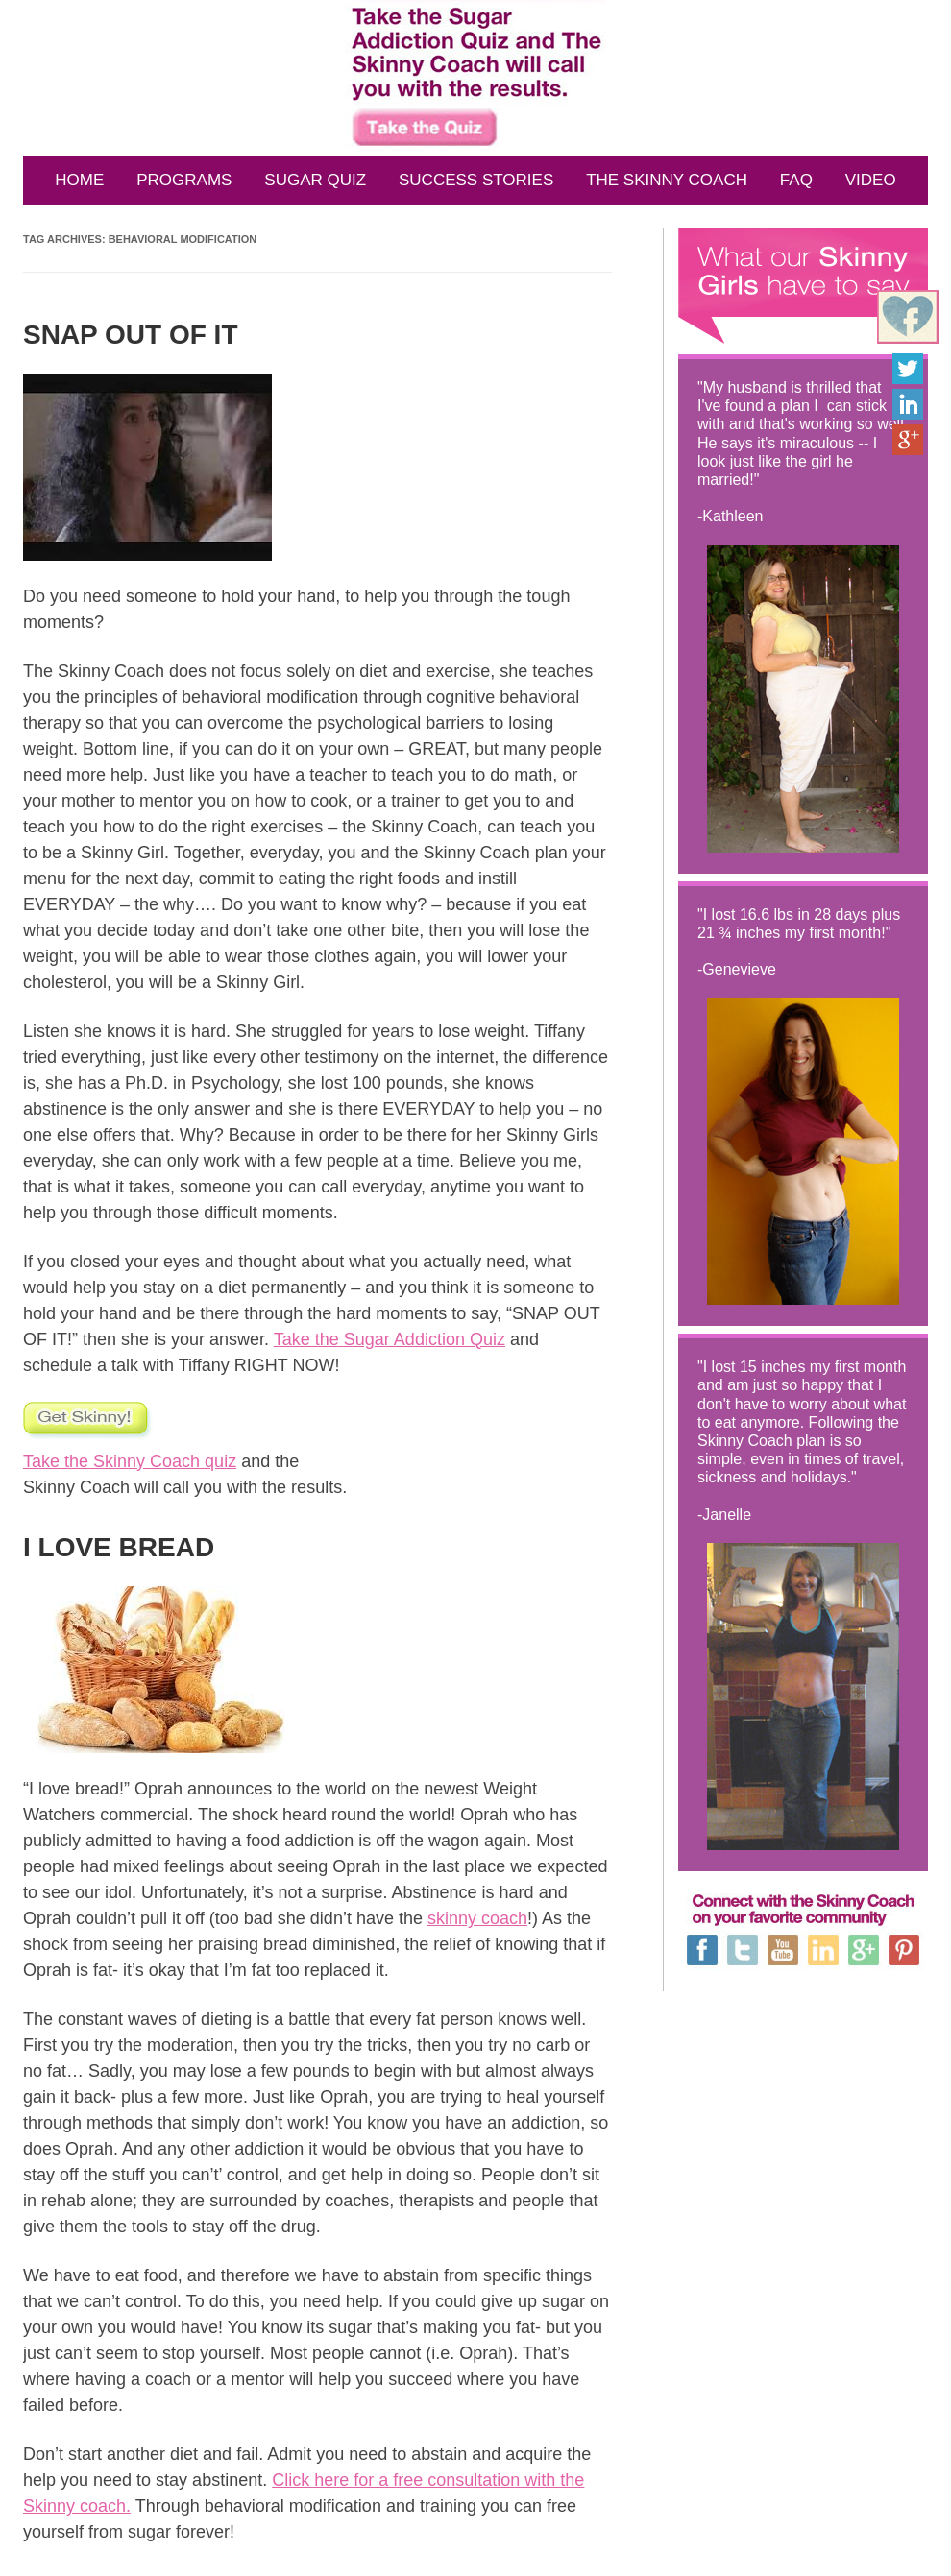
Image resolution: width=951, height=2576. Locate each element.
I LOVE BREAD (118, 1547)
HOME (79, 180)
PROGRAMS (184, 180)
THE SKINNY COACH (666, 180)
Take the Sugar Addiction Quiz (389, 1339)
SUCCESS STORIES (476, 180)
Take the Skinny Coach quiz (129, 1461)
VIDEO (870, 180)
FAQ (796, 180)
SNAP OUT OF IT (130, 334)
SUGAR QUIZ (315, 180)
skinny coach (477, 1918)
